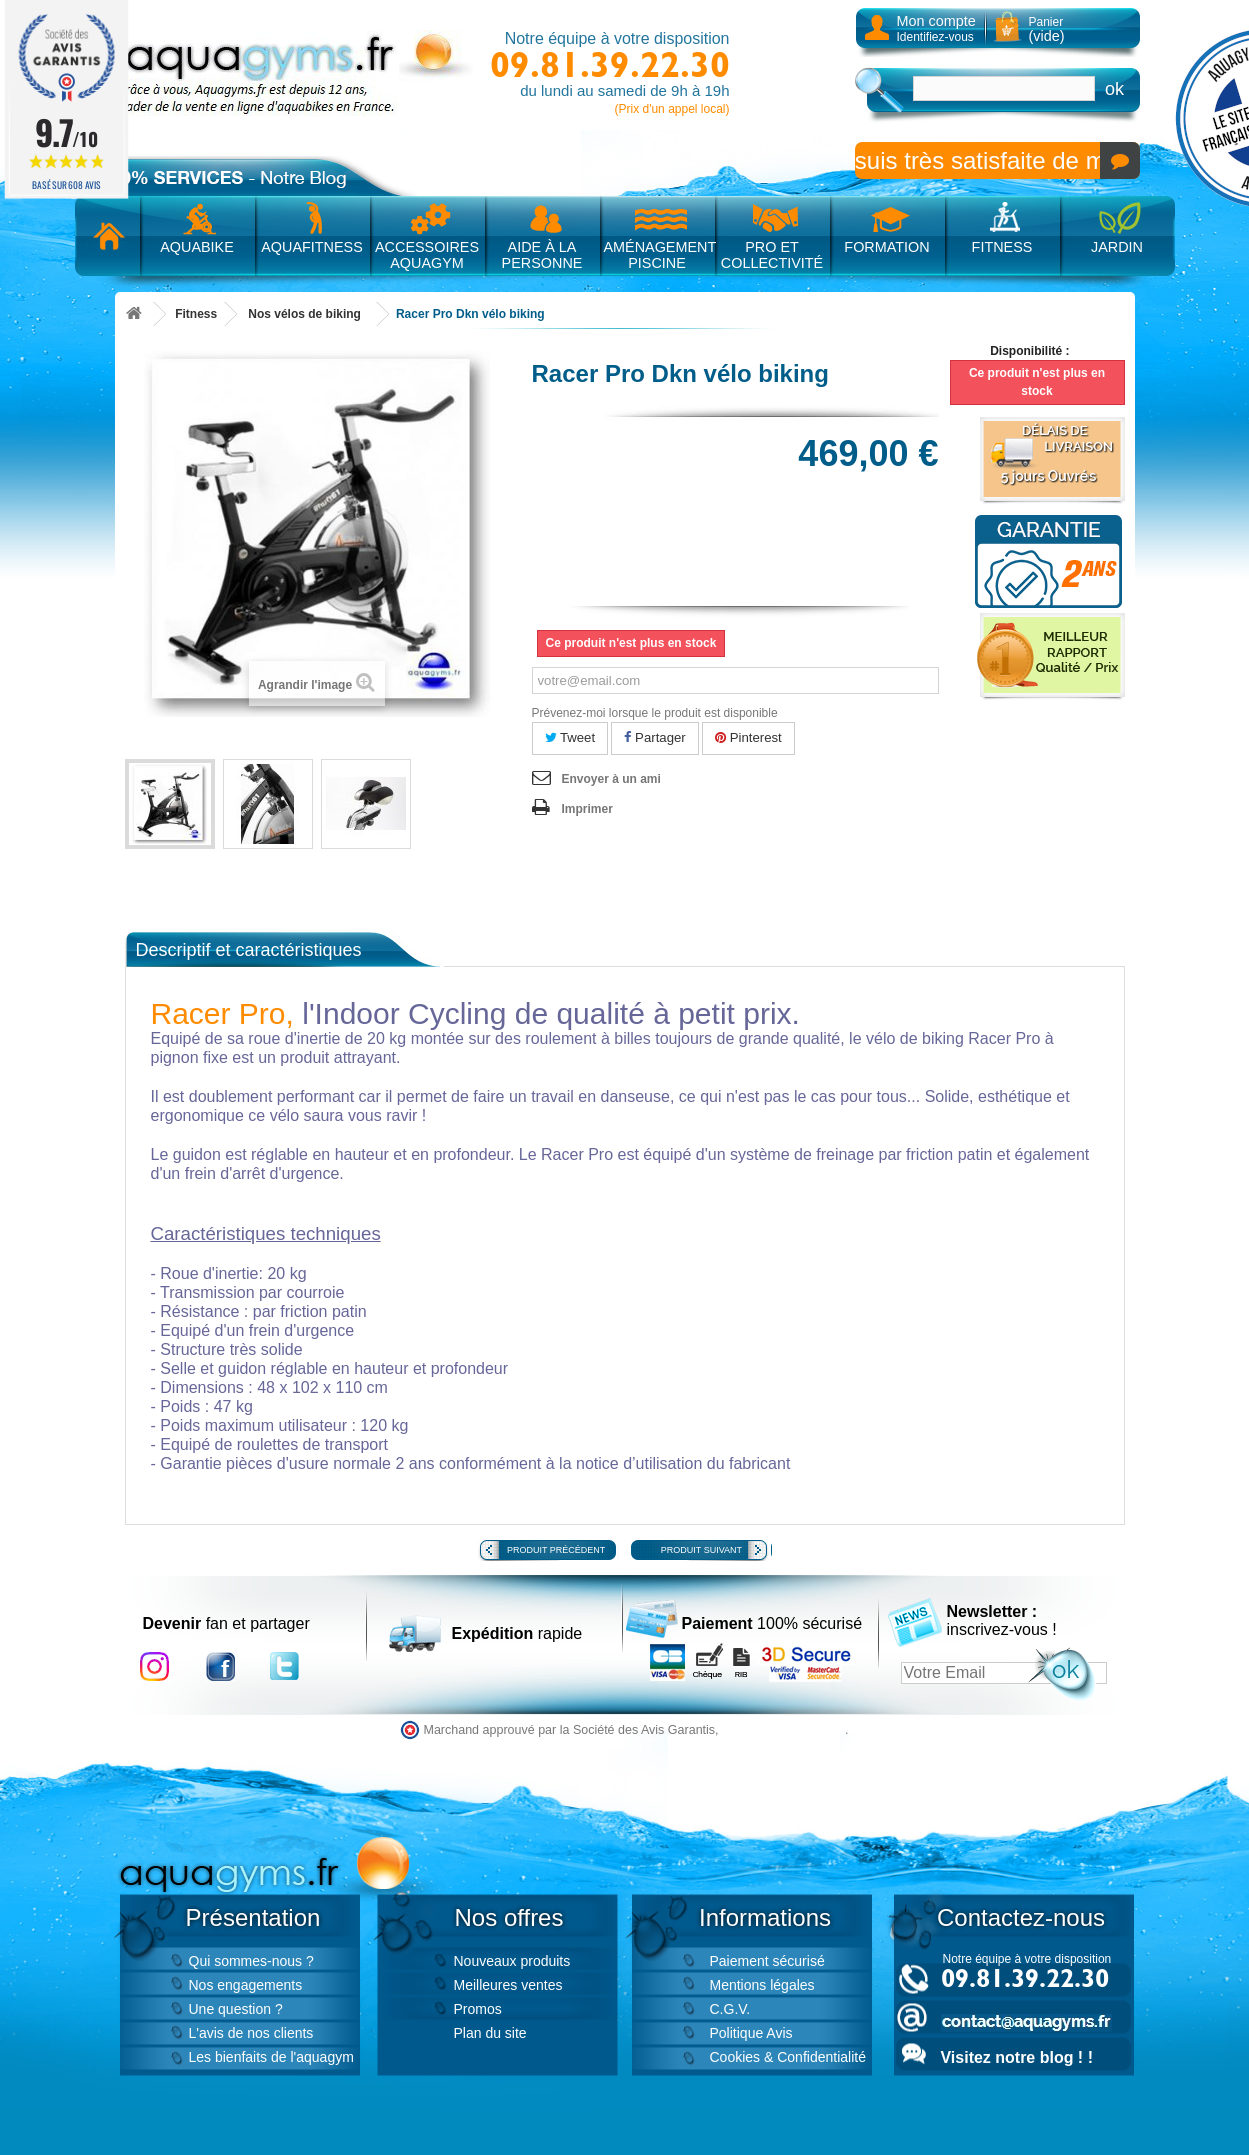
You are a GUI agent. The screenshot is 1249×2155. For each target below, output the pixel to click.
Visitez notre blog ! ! (1017, 2057)
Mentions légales (762, 1985)
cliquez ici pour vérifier (783, 1730)
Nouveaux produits (512, 1961)
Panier (1047, 29)
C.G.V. (730, 2009)
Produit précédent (556, 1550)
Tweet (570, 737)
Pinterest (748, 737)
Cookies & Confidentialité (788, 2057)
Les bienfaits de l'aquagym (271, 2057)
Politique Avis (751, 2033)
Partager (654, 737)
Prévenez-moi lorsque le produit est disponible (655, 713)
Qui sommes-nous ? (251, 1961)
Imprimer (587, 809)
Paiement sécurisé (767, 1961)
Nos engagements (246, 1985)
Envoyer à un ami (611, 779)
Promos (478, 2009)
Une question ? (236, 2009)
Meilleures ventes (508, 1985)
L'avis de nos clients (251, 2033)
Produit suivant (701, 1550)
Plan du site (490, 2033)
